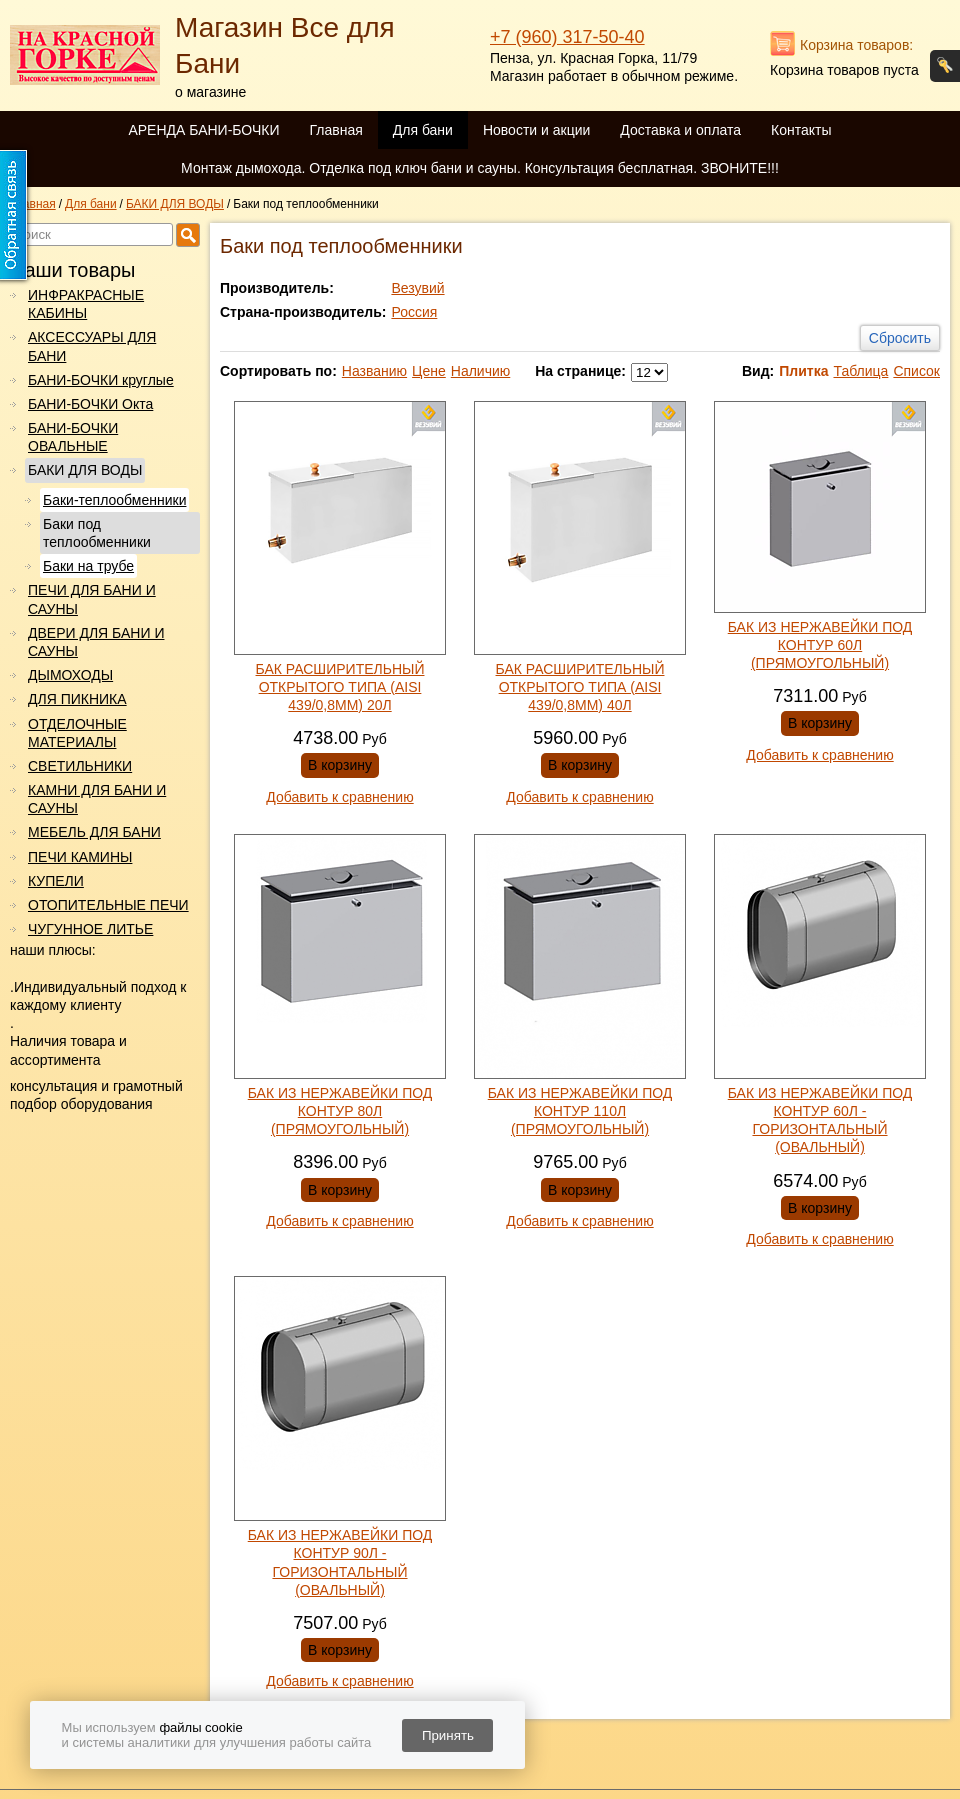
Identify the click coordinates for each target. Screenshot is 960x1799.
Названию (374, 371)
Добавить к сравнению (339, 797)
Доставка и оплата (680, 130)
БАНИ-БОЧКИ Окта (90, 404)
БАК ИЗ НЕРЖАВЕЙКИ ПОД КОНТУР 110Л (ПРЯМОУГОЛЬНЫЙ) (580, 1111)
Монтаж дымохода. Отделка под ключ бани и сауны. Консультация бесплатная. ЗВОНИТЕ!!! (480, 168)
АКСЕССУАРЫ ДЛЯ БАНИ (92, 346)
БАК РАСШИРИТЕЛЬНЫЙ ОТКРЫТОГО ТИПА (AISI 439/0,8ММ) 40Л (580, 687)
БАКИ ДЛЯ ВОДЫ (85, 470)
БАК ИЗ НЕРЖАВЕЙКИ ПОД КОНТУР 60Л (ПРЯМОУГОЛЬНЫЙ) (820, 645)
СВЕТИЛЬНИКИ (80, 766)
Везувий (417, 288)
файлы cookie (200, 1727)
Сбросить (900, 338)
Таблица (860, 371)
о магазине (210, 92)
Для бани (423, 130)
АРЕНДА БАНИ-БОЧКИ (203, 130)
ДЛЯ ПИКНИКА (77, 699)
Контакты (801, 130)
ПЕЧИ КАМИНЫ (80, 857)
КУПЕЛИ (56, 881)
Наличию (481, 371)
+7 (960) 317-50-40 (567, 37)
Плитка (803, 371)
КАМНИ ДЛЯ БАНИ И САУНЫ (97, 799)
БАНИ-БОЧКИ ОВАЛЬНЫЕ (73, 437)
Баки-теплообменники (114, 500)
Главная (335, 130)
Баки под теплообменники (97, 533)
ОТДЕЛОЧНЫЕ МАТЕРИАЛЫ (77, 733)
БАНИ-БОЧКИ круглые (101, 380)
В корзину (340, 765)
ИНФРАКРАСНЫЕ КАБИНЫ (86, 304)
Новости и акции (536, 130)
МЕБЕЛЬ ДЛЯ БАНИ (94, 832)
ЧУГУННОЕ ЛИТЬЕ (90, 929)
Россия (414, 312)
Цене (429, 371)
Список (916, 371)
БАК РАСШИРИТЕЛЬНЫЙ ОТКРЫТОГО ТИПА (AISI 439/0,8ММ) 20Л (340, 687)
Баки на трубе (88, 566)
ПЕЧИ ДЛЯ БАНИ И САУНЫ (92, 599)
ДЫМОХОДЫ (70, 675)
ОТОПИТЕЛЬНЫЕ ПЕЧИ (108, 905)
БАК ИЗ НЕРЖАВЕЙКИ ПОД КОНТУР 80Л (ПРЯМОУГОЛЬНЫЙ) (340, 1111)
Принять (448, 1735)
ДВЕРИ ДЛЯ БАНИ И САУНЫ (96, 642)
